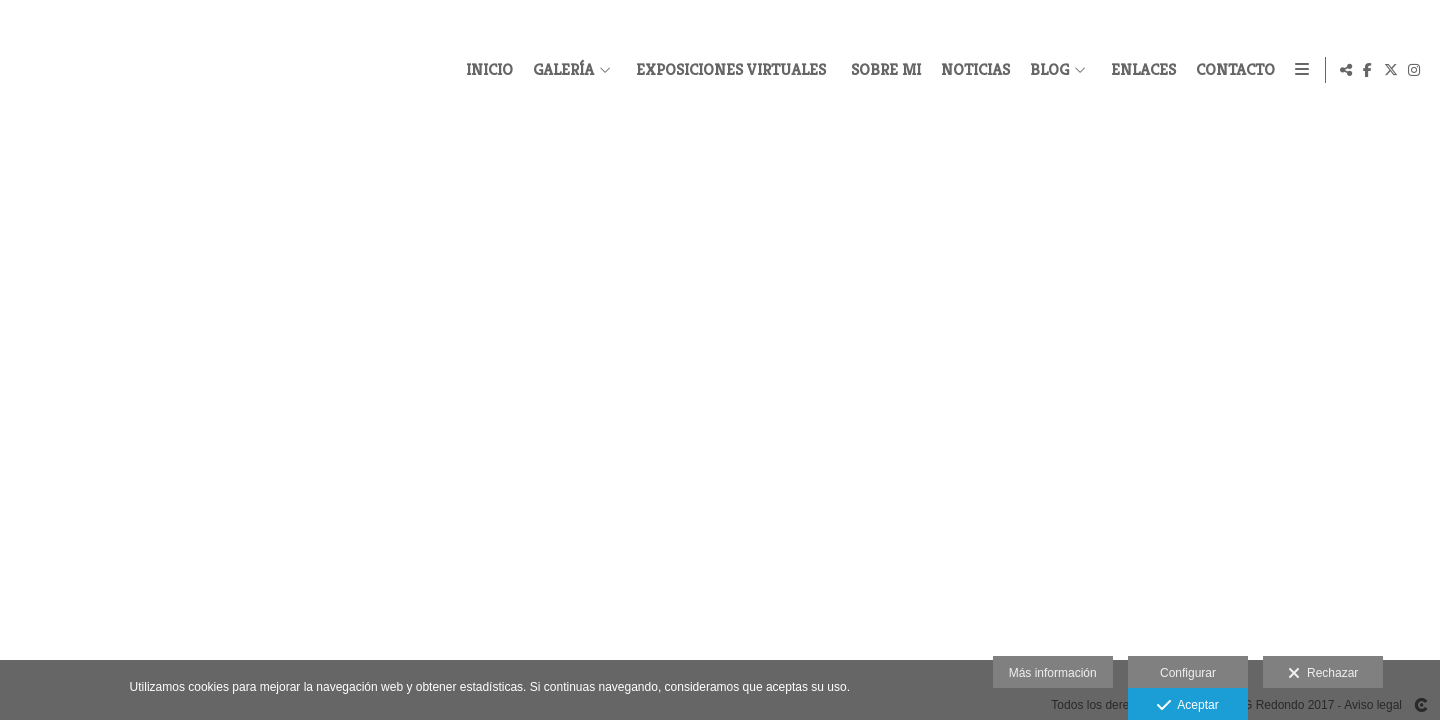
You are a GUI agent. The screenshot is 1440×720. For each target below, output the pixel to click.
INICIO (485, 70)
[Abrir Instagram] (1414, 70)
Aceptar (1187, 706)
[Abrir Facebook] (1368, 70)
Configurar (1188, 673)
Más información (1053, 673)
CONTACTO (1231, 70)
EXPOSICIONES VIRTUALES (727, 70)
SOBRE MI (882, 70)
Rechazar (1323, 674)
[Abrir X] (1391, 70)
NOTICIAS (971, 70)
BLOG (1045, 70)
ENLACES (1139, 70)
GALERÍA (559, 70)
